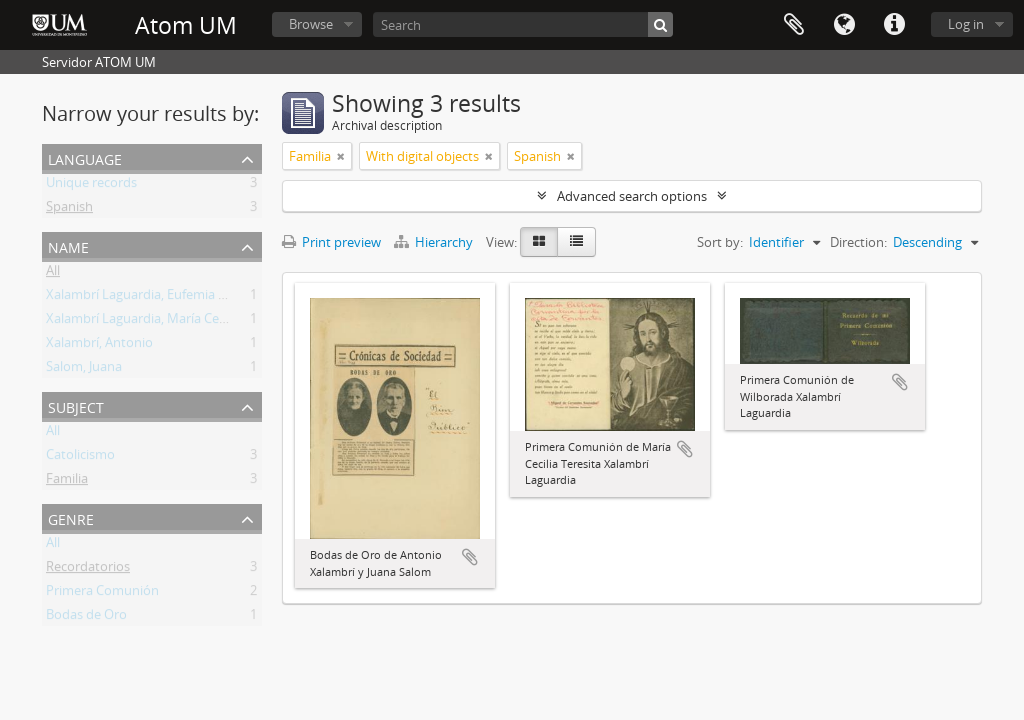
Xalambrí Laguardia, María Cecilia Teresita (168, 322)
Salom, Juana (84, 370)
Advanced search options (632, 196)
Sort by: (720, 242)
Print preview (331, 242)
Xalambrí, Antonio (99, 346)
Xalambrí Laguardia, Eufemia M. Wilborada (171, 298)
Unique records (91, 186)
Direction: (858, 242)
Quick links (894, 25)
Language (844, 25)
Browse (311, 24)
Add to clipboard (470, 557)
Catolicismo (80, 458)
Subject (76, 405)
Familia (67, 482)
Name (68, 245)
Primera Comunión (102, 594)
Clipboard (794, 25)
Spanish (69, 210)
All (53, 274)
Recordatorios (88, 570)
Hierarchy (435, 242)
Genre (71, 517)
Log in (966, 24)
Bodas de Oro (86, 618)
